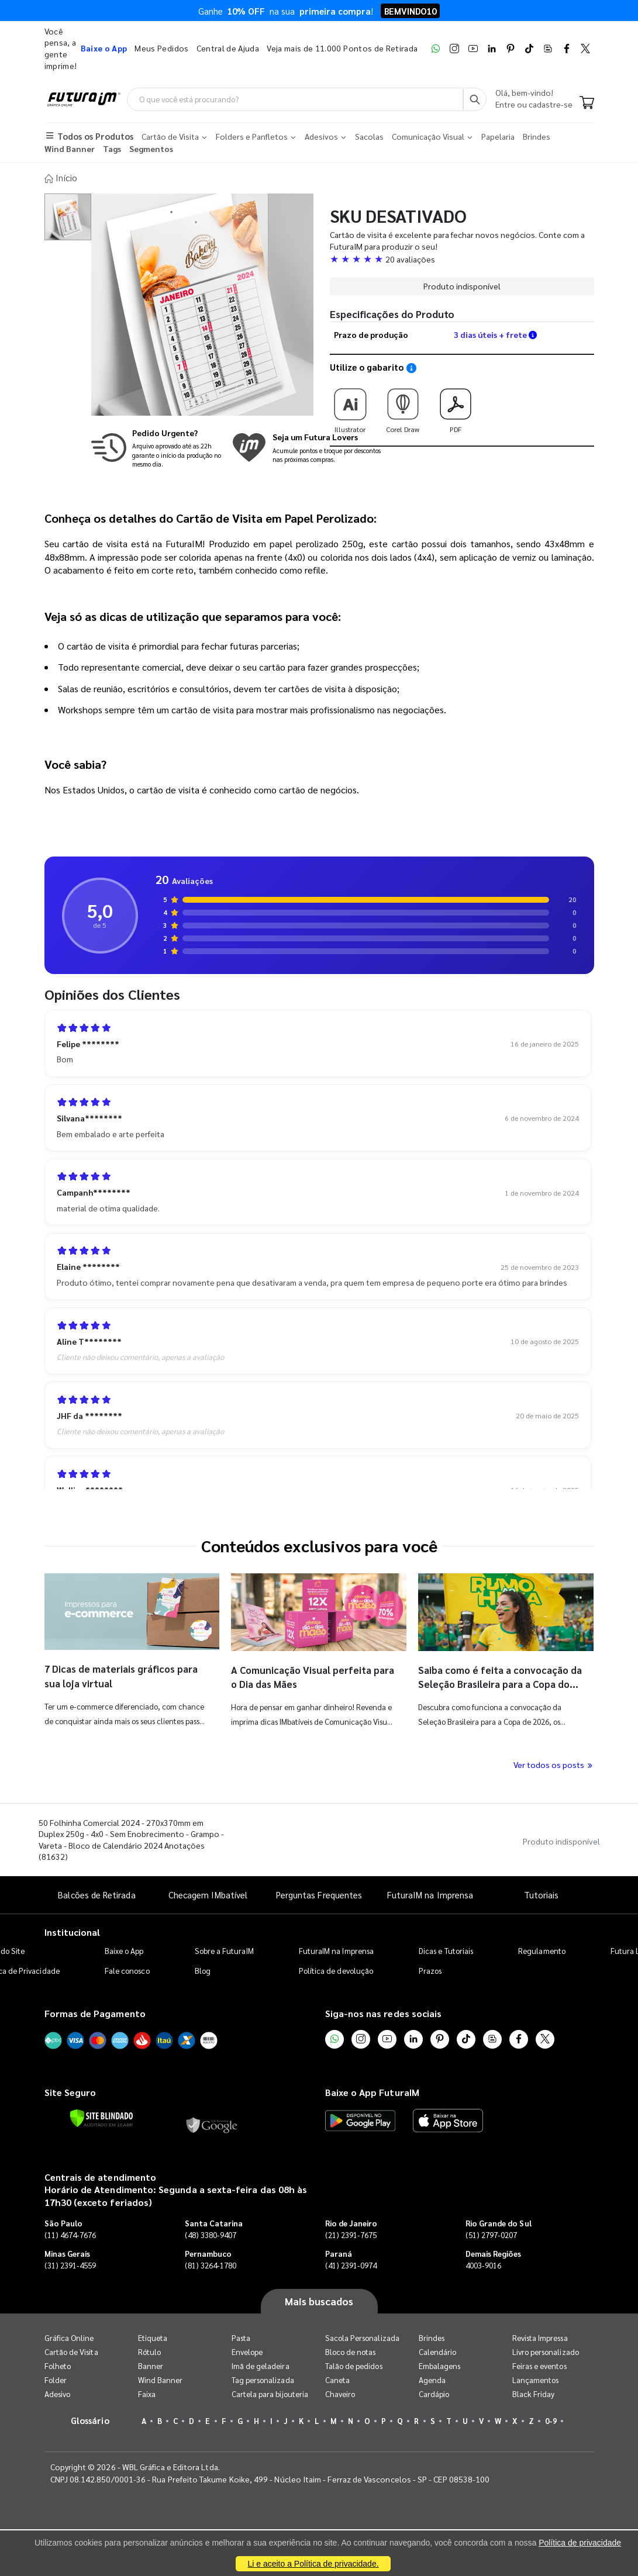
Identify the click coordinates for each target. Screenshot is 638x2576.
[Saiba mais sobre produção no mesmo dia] (158, 446)
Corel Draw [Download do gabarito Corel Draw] (402, 404)
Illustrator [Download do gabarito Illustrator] (350, 404)
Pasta (241, 2335)
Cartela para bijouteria (270, 2392)
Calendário (438, 2349)
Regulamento (541, 1949)
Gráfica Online (69, 2335)
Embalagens (440, 2363)
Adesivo (57, 2392)
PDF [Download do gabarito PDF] (455, 404)
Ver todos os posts (553, 1762)
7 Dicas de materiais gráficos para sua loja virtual (114, 1673)
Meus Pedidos (161, 48)
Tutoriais (541, 1892)
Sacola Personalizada (362, 2335)
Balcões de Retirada (96, 1892)
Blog (203, 1969)
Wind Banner (160, 2377)
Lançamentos (535, 2377)
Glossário (90, 2417)
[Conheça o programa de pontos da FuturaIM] (306, 446)
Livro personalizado (545, 2349)
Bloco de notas (350, 2349)
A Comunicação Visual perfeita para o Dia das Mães (305, 1674)
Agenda (432, 2377)
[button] (462, 257)
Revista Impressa (540, 2335)
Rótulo (149, 2349)
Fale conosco (127, 1969)
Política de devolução (336, 1969)
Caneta (337, 2377)
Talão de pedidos (353, 2363)
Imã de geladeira (260, 2363)
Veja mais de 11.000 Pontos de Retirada (342, 48)
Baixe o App (124, 1949)
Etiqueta (153, 2335)
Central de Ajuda (228, 48)
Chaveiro (340, 2392)
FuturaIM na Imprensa (430, 1892)
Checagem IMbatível (207, 1892)
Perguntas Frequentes (319, 1892)
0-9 (551, 2418)
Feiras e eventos (539, 2363)
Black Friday (533, 2392)
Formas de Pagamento (95, 2011)
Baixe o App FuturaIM (372, 2090)
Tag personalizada (263, 2377)
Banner (150, 2363)
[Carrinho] (587, 104)
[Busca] (475, 99)
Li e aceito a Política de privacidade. (312, 2563)
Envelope (247, 2349)
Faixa (147, 2392)
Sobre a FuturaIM (224, 1949)
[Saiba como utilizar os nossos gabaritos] (411, 365)
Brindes (431, 2335)
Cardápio (434, 2392)
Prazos (430, 1969)
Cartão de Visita (71, 2349)
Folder (55, 2377)
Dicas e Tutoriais (446, 1949)
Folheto (57, 2363)
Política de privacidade (580, 2542)
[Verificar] (101, 2116)
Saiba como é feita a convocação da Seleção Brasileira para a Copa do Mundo (498, 1681)
